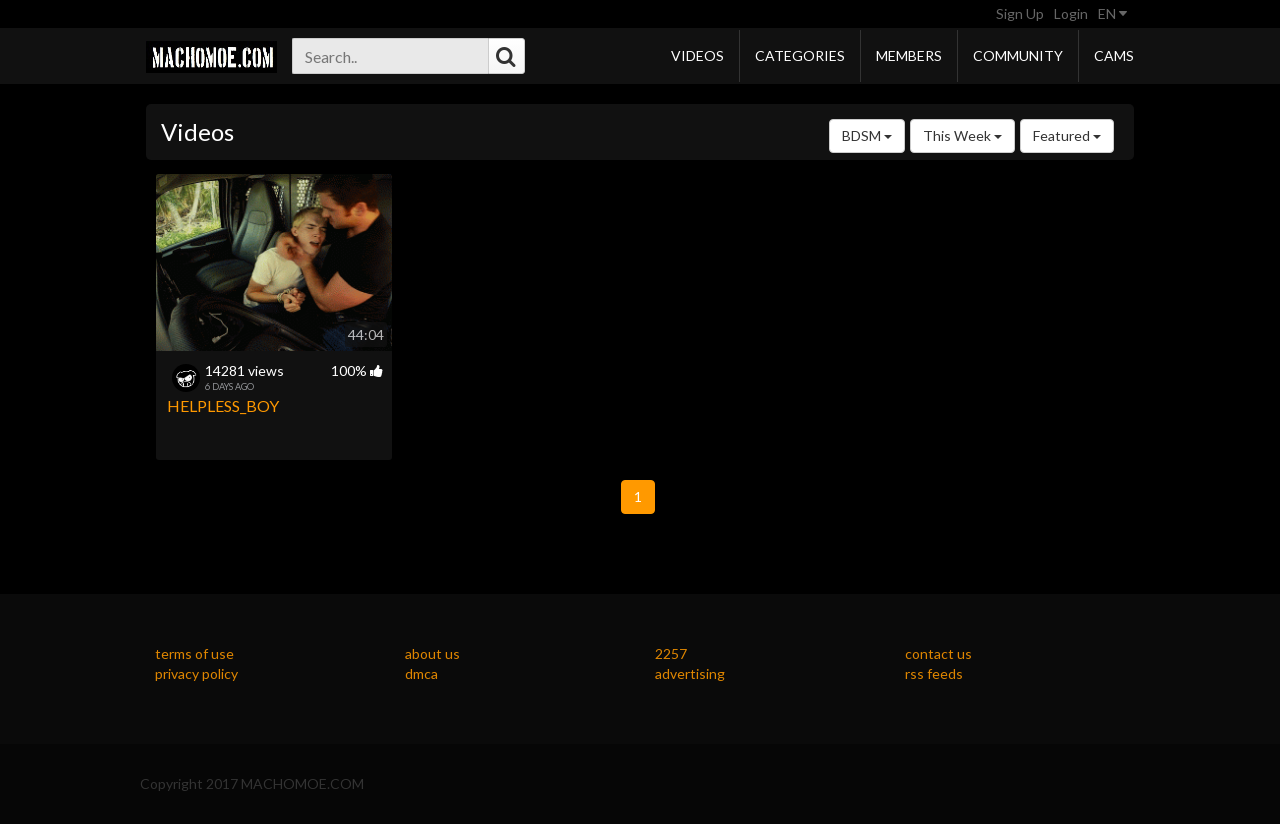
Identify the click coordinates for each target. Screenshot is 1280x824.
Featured (1067, 135)
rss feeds (934, 673)
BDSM (867, 135)
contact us (938, 653)
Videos (697, 55)
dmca (421, 673)
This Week (962, 135)
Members (909, 55)
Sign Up (1020, 13)
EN (1112, 13)
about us (432, 653)
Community (1018, 55)
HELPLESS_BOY (223, 405)
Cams (1114, 55)
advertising (690, 673)
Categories (800, 55)
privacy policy (196, 673)
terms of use (194, 653)
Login (1071, 13)
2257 (671, 653)
